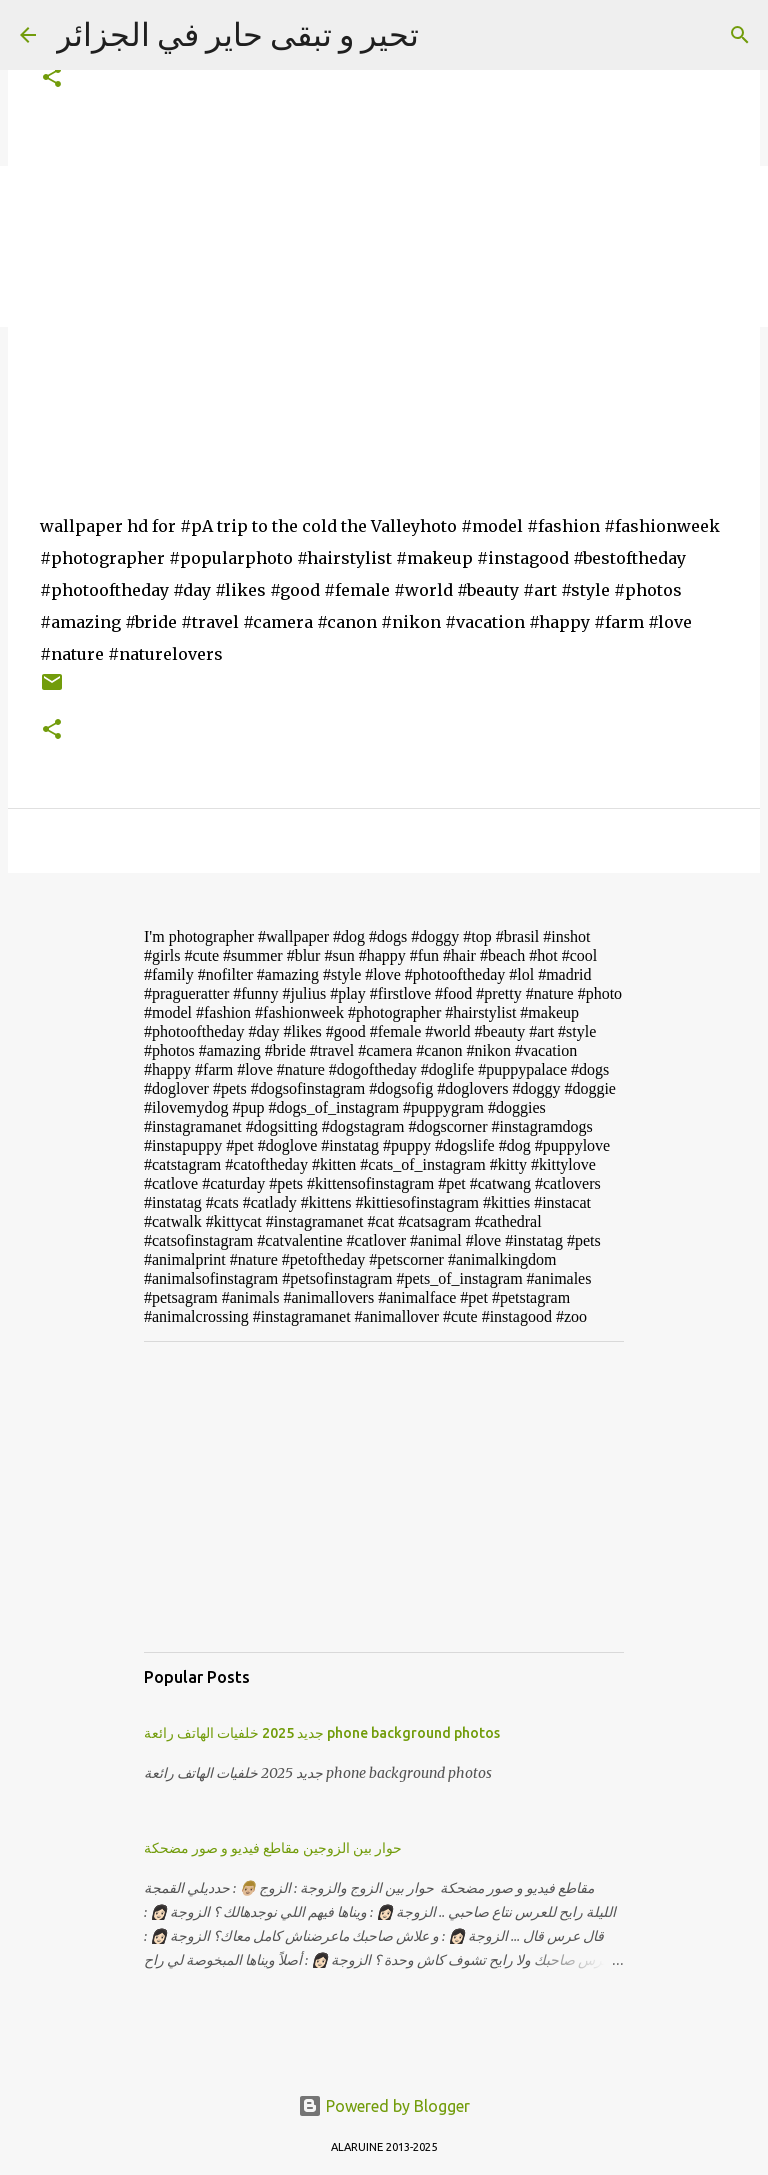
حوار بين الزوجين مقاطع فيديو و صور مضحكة (273, 1848)
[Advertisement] (384, 1497)
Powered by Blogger (384, 2106)
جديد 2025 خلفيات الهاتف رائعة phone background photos (322, 1733)
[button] (52, 78)
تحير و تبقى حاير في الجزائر (237, 34)
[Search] (740, 35)
